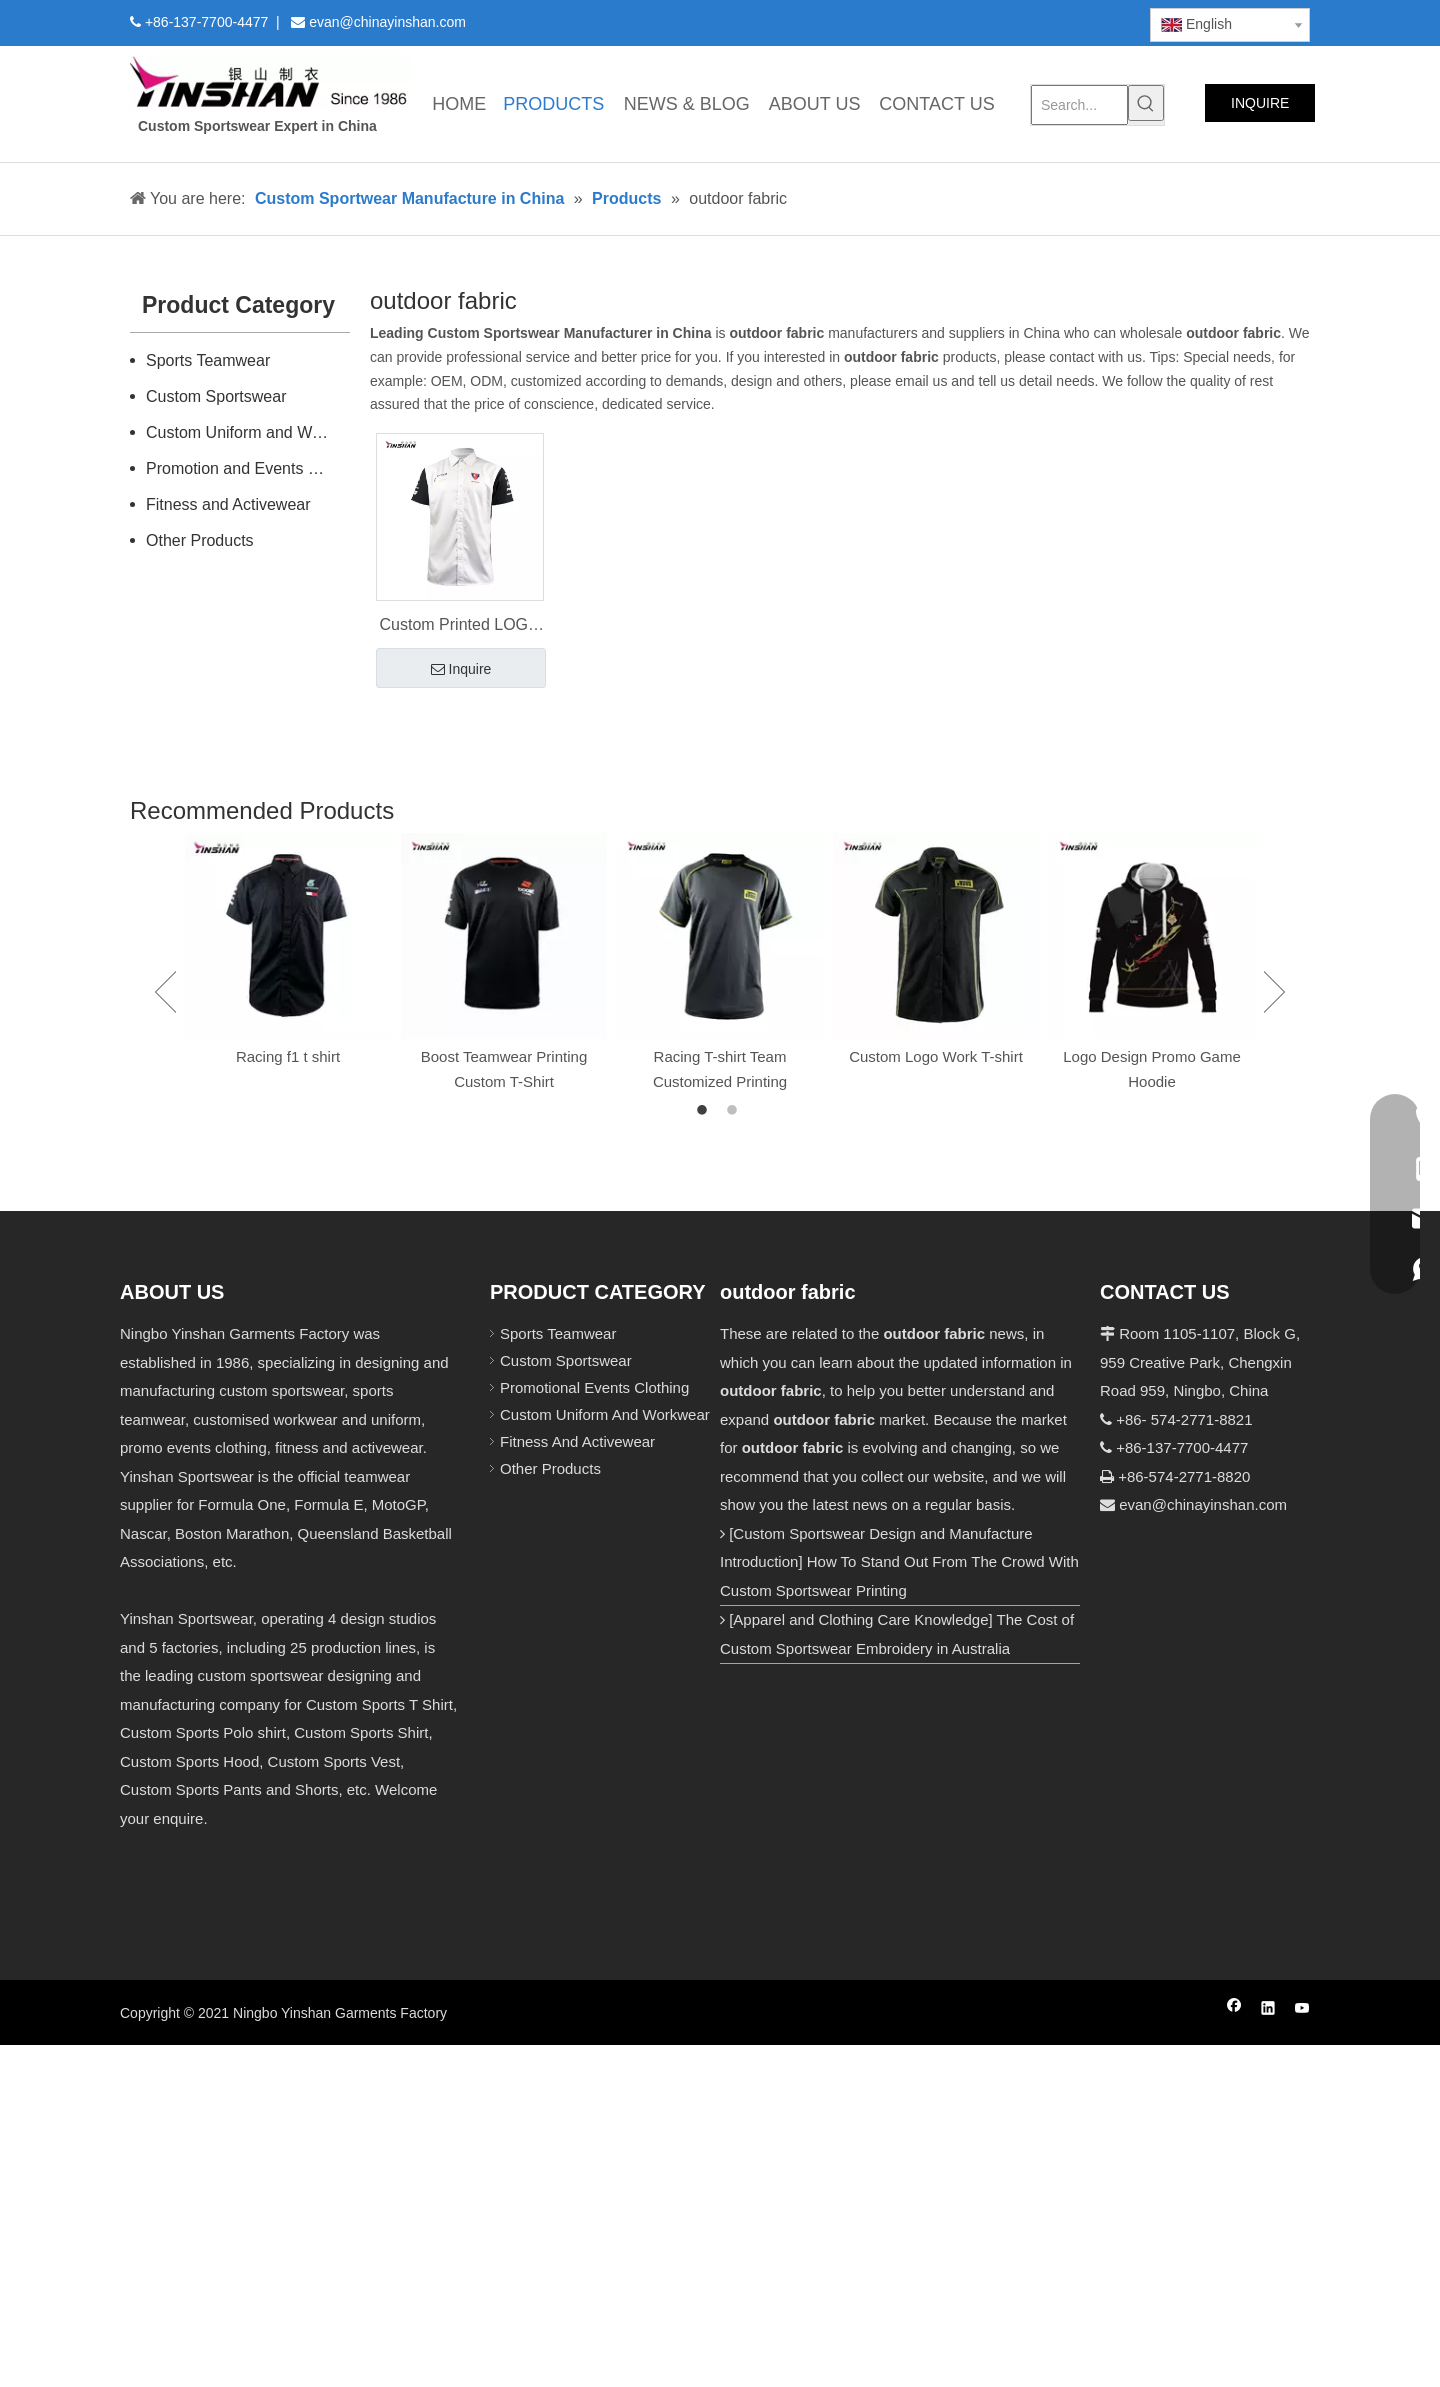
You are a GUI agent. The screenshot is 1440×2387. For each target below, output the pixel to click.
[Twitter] (983, 21)
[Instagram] (1052, 21)
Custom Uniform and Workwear (248, 432)
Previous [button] (165, 992)
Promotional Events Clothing (594, 1387)
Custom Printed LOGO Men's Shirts (460, 627)
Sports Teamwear (208, 360)
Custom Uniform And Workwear (605, 1414)
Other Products (200, 540)
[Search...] (1079, 105)
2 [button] (735, 1111)
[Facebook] (915, 21)
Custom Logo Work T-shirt (936, 1056)
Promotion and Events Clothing (248, 468)
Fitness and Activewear (228, 504)
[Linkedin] (949, 21)
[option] (288, 951)
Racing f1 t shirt (288, 1056)
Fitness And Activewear (577, 1441)
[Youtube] (1017, 21)
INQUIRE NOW (1260, 108)
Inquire (461, 670)
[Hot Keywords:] (1146, 103)
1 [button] (705, 1111)
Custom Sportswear (216, 396)
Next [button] (1274, 992)
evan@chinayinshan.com (1203, 1504)
